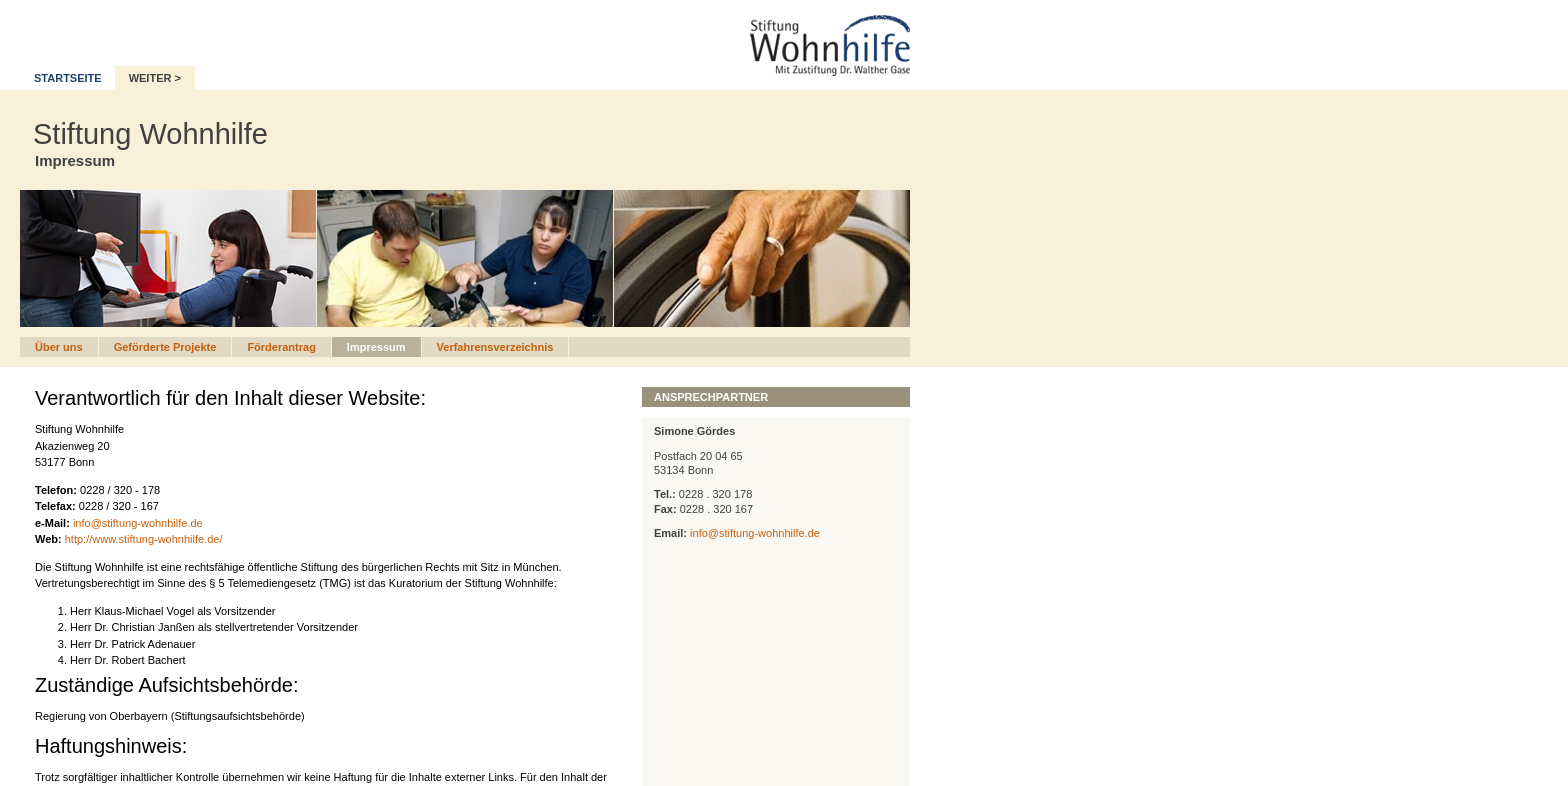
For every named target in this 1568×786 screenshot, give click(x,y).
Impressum (376, 347)
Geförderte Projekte (165, 347)
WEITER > (155, 78)
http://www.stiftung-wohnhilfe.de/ (144, 539)
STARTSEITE (68, 78)
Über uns (59, 347)
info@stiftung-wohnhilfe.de (138, 523)
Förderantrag (281, 347)
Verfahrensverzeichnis (495, 347)
